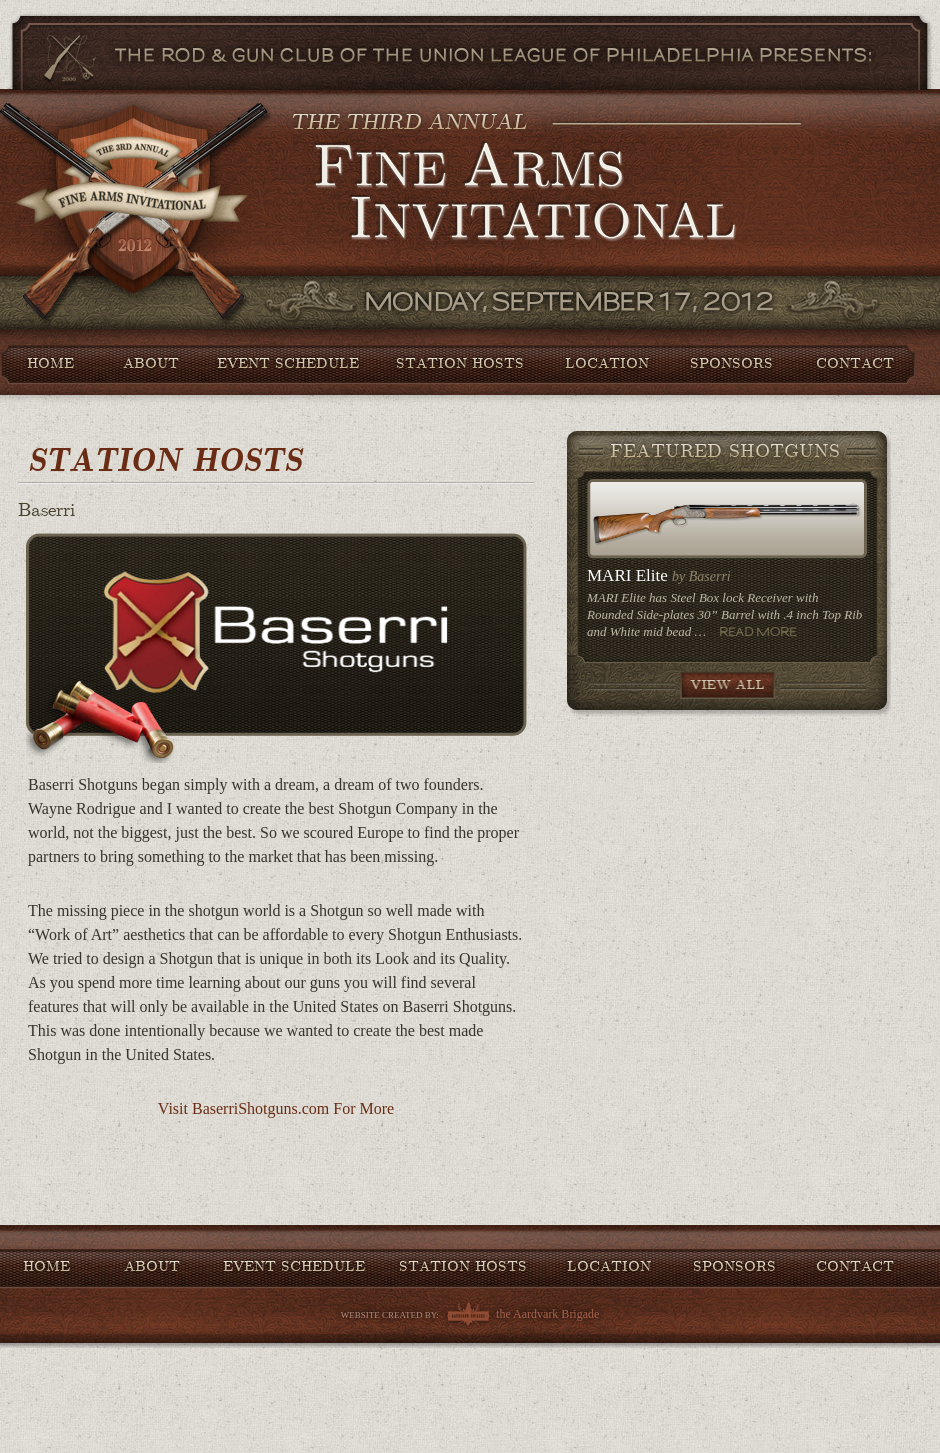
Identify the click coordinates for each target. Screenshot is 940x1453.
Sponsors (731, 363)
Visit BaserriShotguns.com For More (276, 1108)
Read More (758, 631)
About (151, 363)
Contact (855, 363)
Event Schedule (288, 363)
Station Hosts (460, 363)
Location (607, 363)
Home (50, 363)
